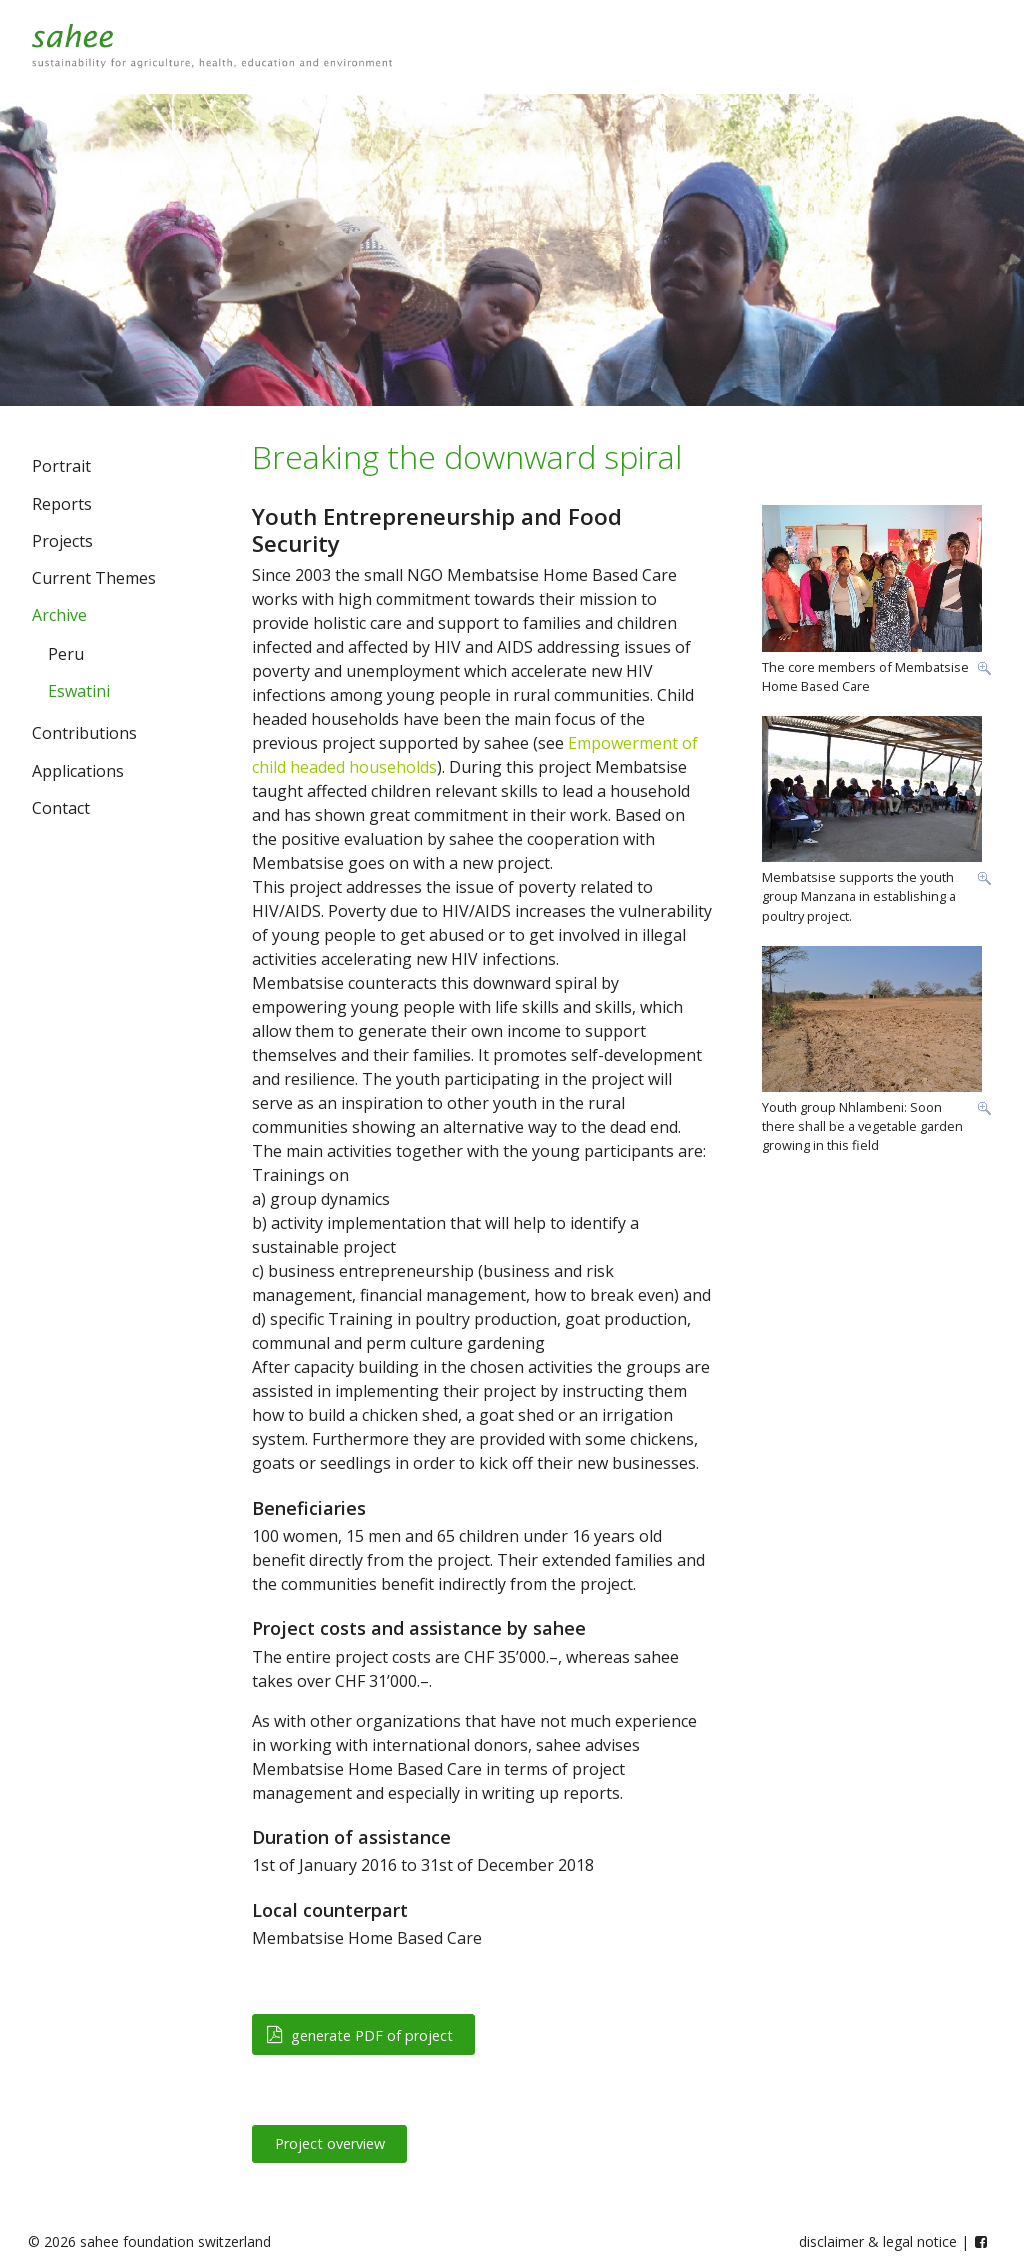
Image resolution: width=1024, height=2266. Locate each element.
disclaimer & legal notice (878, 2241)
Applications (78, 771)
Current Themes (94, 578)
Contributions (84, 733)
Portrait (61, 466)
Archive (59, 615)
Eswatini (79, 691)
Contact (61, 808)
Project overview (330, 2143)
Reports (62, 504)
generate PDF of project (360, 2035)
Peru (66, 654)
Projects (62, 541)
